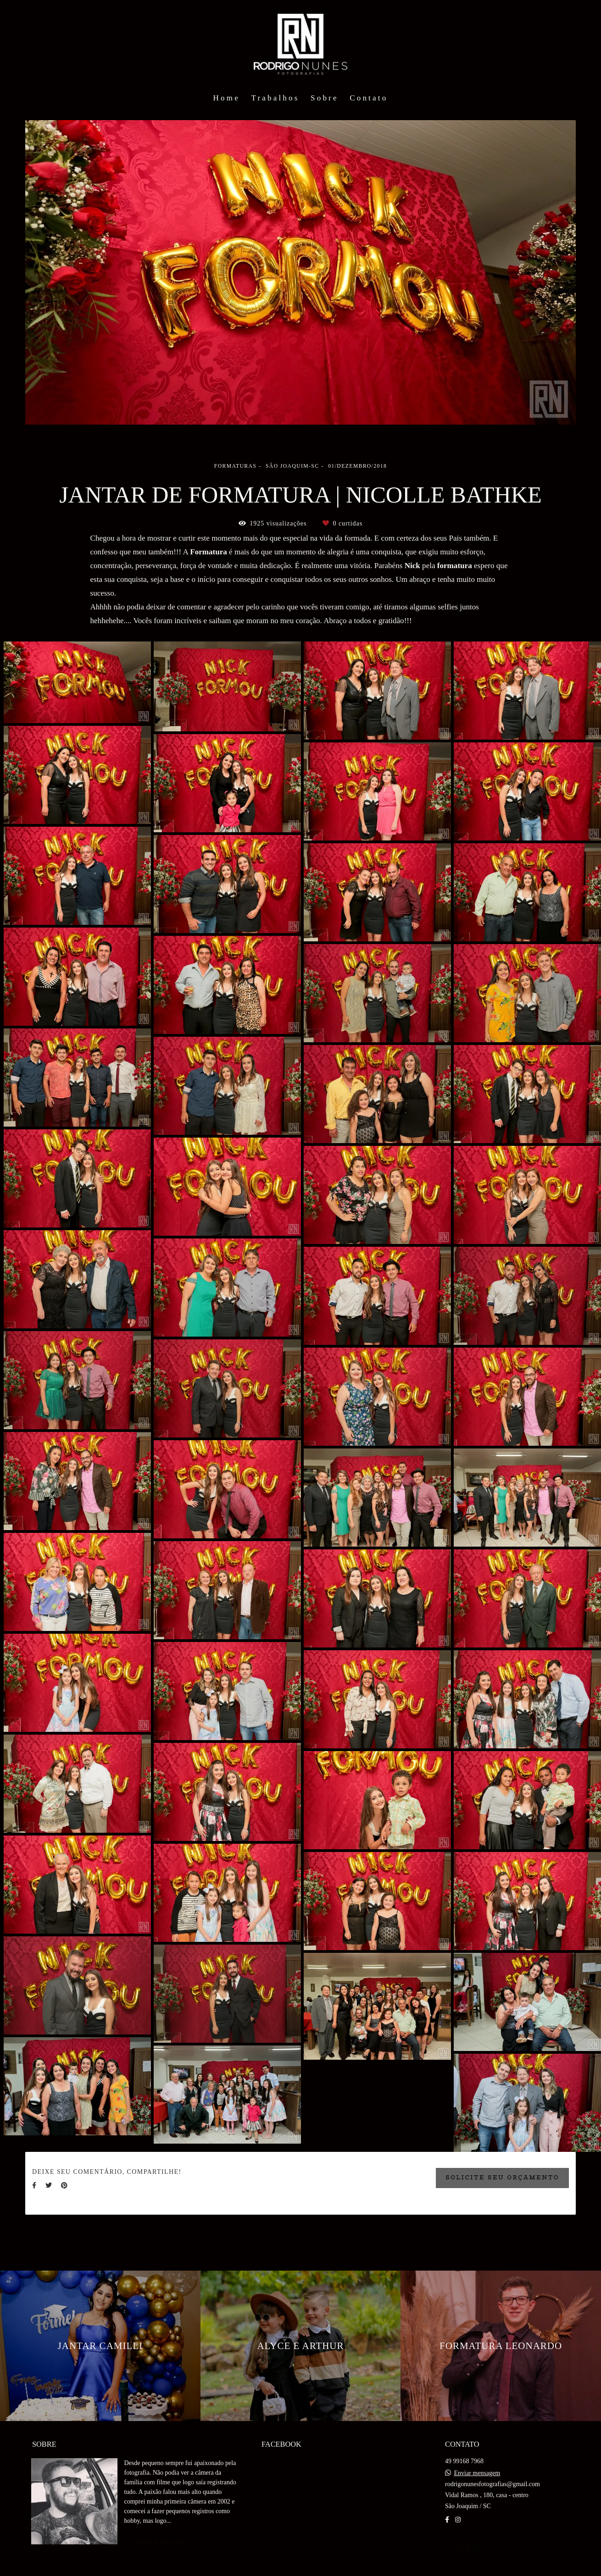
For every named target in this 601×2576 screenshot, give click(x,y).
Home (226, 98)
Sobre (325, 98)
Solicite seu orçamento (502, 2177)
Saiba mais (159, 2542)
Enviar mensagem (477, 2473)
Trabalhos (275, 98)
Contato (369, 98)
